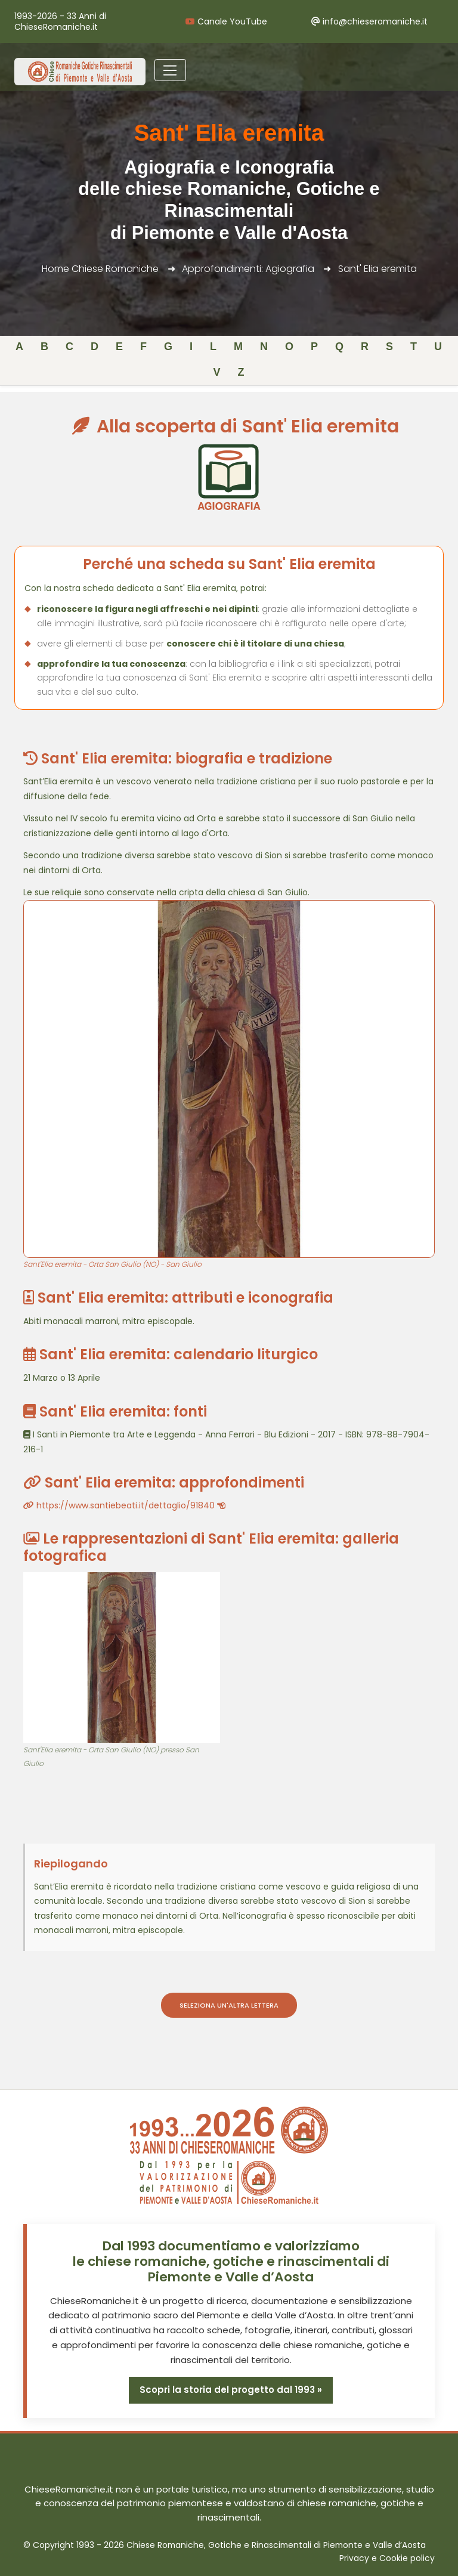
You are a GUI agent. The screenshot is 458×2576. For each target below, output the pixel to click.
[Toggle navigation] (170, 70)
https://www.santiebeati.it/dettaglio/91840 (124, 1505)
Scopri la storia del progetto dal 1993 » (231, 2389)
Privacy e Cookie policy (387, 2558)
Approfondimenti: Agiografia (248, 269)
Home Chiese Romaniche (100, 269)
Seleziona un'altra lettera (229, 2005)
